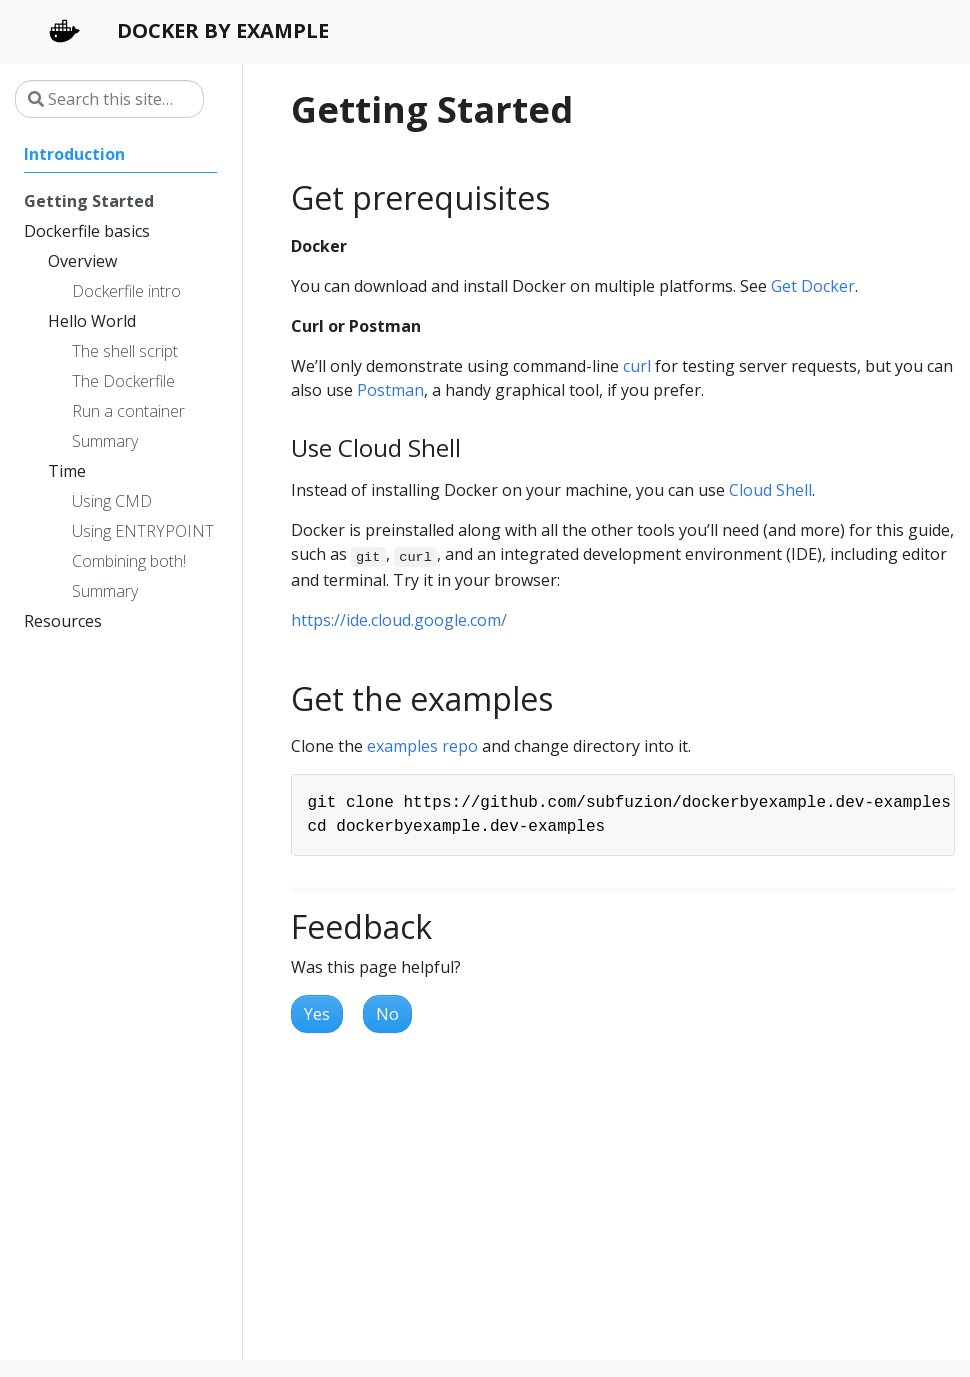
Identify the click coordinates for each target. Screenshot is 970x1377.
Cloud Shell (770, 490)
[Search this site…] (109, 99)
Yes (317, 1014)
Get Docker (813, 286)
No (387, 1014)
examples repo (422, 746)
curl (637, 366)
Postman (390, 390)
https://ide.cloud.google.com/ (399, 620)
